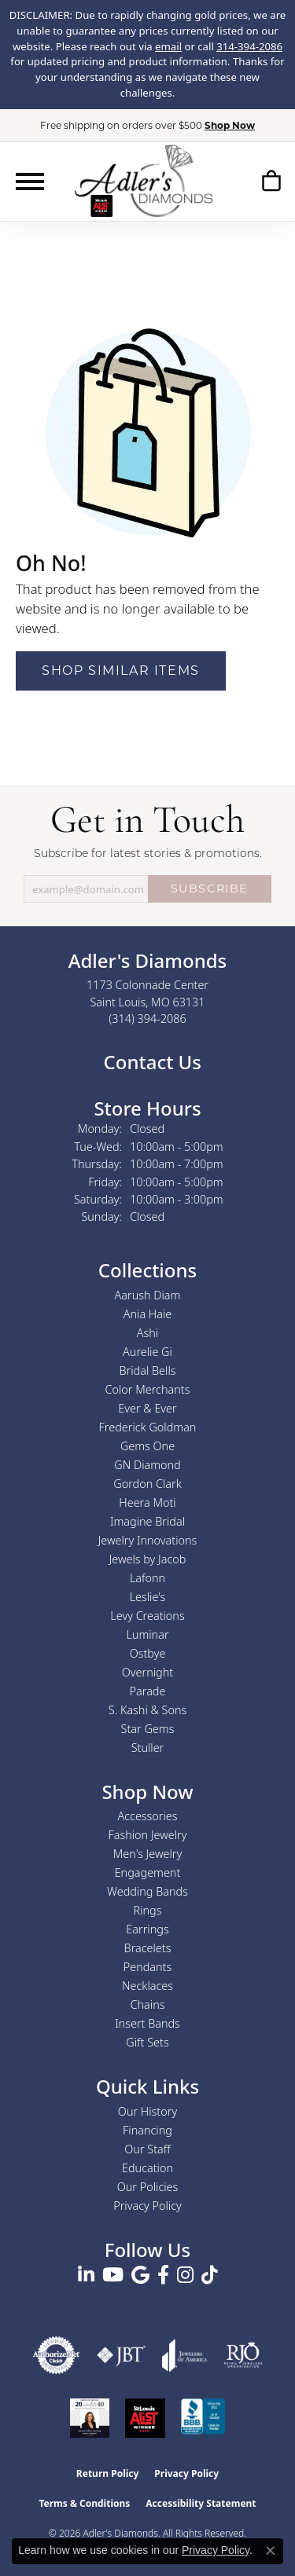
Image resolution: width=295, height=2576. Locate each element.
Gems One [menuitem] (147, 1445)
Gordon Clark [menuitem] (147, 1483)
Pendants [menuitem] (148, 1966)
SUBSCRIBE (210, 888)
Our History (147, 2111)
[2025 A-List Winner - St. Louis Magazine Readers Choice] (145, 2418)
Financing (147, 2130)
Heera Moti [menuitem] (147, 1502)
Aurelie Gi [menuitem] (147, 1351)
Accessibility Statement (201, 2503)
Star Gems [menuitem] (148, 1728)
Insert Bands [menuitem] (147, 2023)
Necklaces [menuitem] (147, 1985)
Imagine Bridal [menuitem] (147, 1521)
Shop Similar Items (121, 670)
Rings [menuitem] (148, 1910)
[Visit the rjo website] (243, 2355)
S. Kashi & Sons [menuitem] (147, 1709)
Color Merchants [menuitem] (147, 1389)
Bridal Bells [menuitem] (148, 1370)
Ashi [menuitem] (147, 1332)
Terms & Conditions (84, 2503)
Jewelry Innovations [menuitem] (147, 1540)
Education (147, 2167)
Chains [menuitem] (148, 2004)
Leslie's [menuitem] (148, 1596)
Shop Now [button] (230, 125)
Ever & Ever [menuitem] (147, 1408)
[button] (271, 181)
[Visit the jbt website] (121, 2355)
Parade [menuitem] (148, 1691)
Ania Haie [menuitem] (148, 1313)
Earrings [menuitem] (147, 1929)
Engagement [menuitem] (148, 1872)
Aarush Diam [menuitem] (148, 1295)
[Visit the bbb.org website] (203, 2418)
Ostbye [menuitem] (148, 1653)
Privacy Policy (147, 2205)
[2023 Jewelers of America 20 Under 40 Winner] (89, 2418)
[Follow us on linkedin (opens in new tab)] (86, 2275)
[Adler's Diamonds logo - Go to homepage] (143, 181)
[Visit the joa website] (185, 2355)
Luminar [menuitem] (147, 1634)
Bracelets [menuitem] (147, 1947)
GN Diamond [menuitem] (147, 1464)
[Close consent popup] (270, 2551)
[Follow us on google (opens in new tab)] (140, 2275)
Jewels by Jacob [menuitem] (147, 1559)
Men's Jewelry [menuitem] (147, 1853)
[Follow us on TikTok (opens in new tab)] (209, 2275)
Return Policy (107, 2473)
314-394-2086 (249, 46)
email (168, 46)
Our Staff (147, 2149)
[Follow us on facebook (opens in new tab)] (163, 2275)
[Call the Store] (147, 1018)
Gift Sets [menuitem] (147, 2042)
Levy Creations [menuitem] (147, 1615)
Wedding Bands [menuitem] (147, 1891)
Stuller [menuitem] (147, 1747)
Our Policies (148, 2186)
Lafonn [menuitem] (147, 1577)
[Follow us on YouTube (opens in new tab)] (113, 2275)
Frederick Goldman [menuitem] (148, 1427)
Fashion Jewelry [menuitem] (148, 1834)
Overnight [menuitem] (147, 1672)
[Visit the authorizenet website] (56, 2355)
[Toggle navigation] (30, 181)
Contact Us (149, 1062)
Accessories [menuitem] (147, 1815)
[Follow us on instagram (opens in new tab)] (185, 2275)
